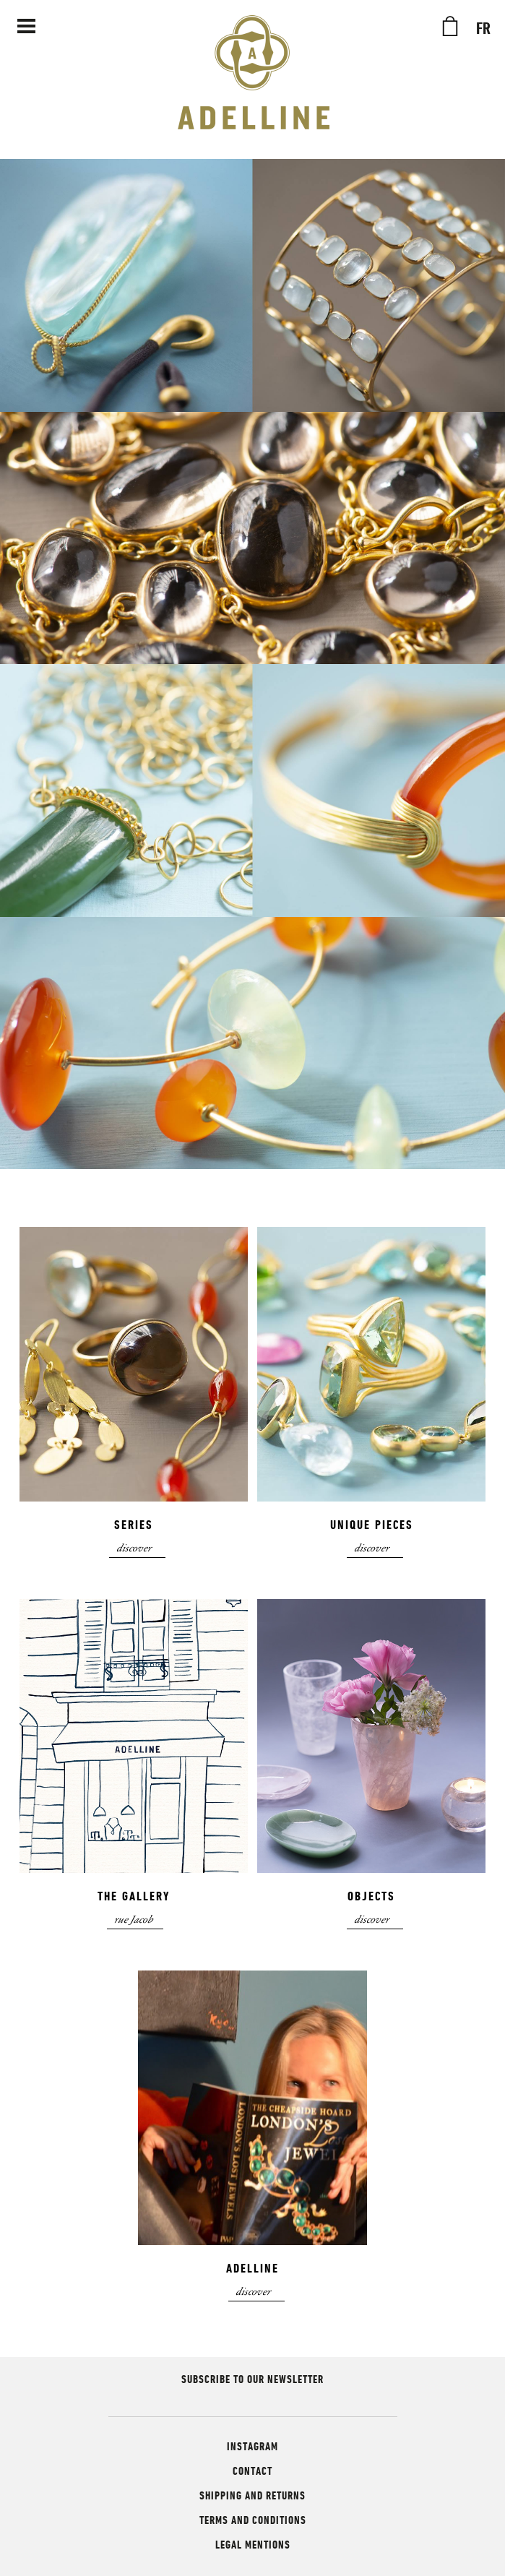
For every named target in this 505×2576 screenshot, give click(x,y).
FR (483, 29)
